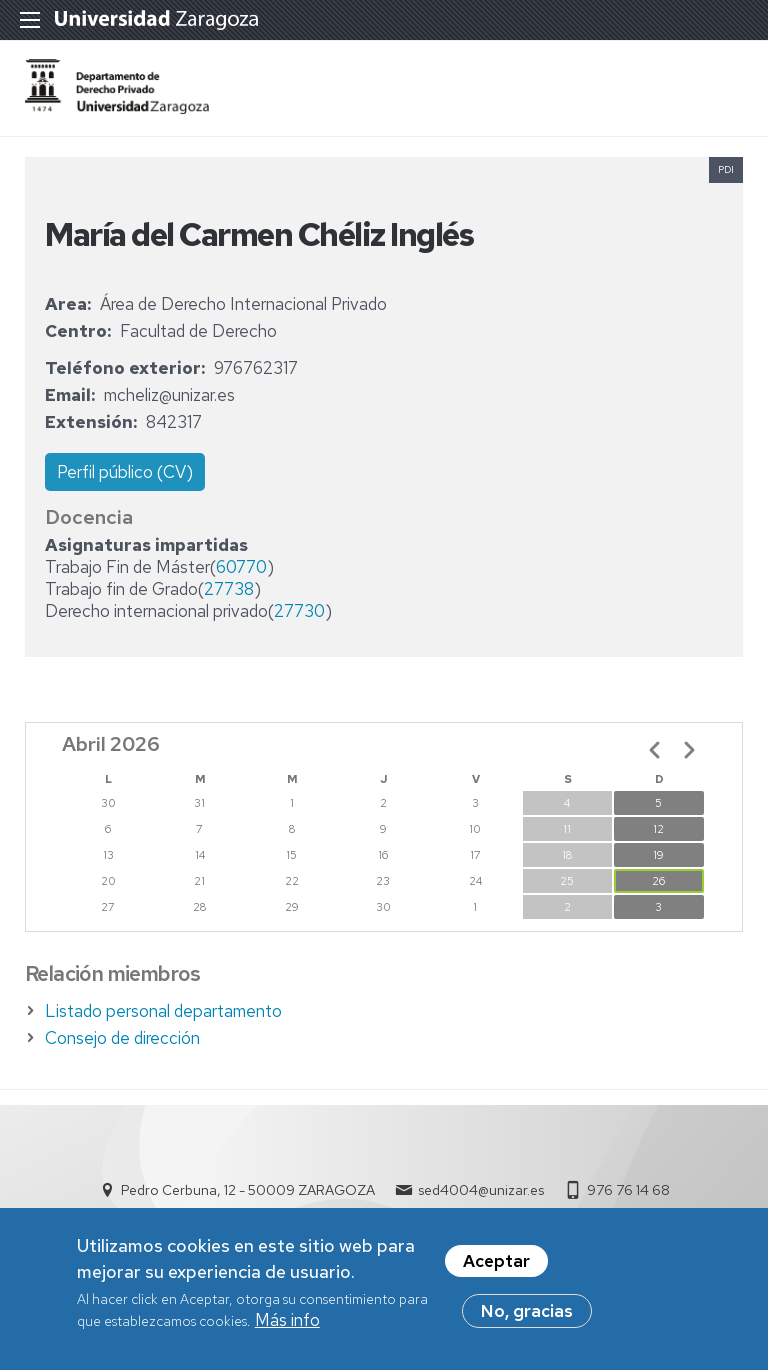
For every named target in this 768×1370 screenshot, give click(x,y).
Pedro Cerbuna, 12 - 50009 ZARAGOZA (248, 1190)
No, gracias (527, 1311)
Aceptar (496, 1261)
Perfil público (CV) (125, 472)
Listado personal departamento (163, 1011)
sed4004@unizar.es (481, 1190)
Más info (287, 1320)
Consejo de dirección (122, 1038)
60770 (241, 567)
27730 (299, 611)
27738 (229, 589)
